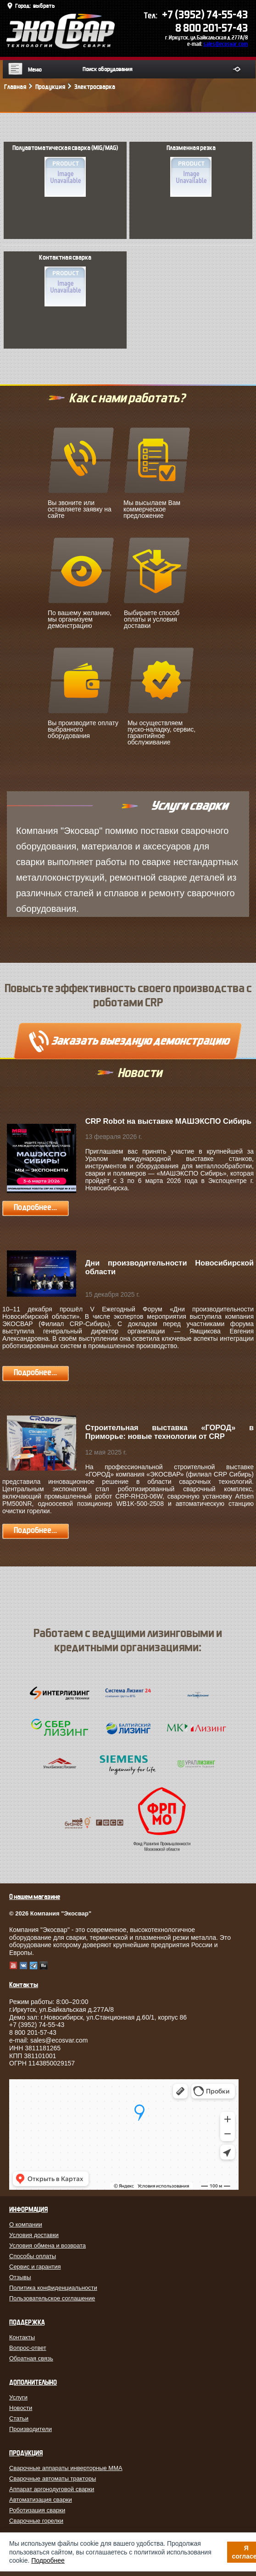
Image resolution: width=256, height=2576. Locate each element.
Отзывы (20, 2277)
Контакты (22, 2337)
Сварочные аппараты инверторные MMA (65, 2468)
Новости (20, 2407)
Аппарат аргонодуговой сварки (51, 2489)
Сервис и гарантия (35, 2266)
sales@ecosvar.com (225, 44)
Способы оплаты (32, 2256)
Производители (30, 2429)
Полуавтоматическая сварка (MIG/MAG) (65, 170)
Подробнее (48, 2560)
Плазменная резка (191, 170)
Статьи (18, 2418)
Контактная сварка (65, 280)
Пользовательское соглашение (52, 2298)
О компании (25, 2224)
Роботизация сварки (37, 2510)
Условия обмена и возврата (47, 2245)
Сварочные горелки (36, 2520)
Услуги (18, 2397)
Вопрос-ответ (27, 2347)
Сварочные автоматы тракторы (52, 2478)
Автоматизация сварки (40, 2499)
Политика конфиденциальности (53, 2287)
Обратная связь (31, 2358)
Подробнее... (35, 1207)
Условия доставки (34, 2235)
